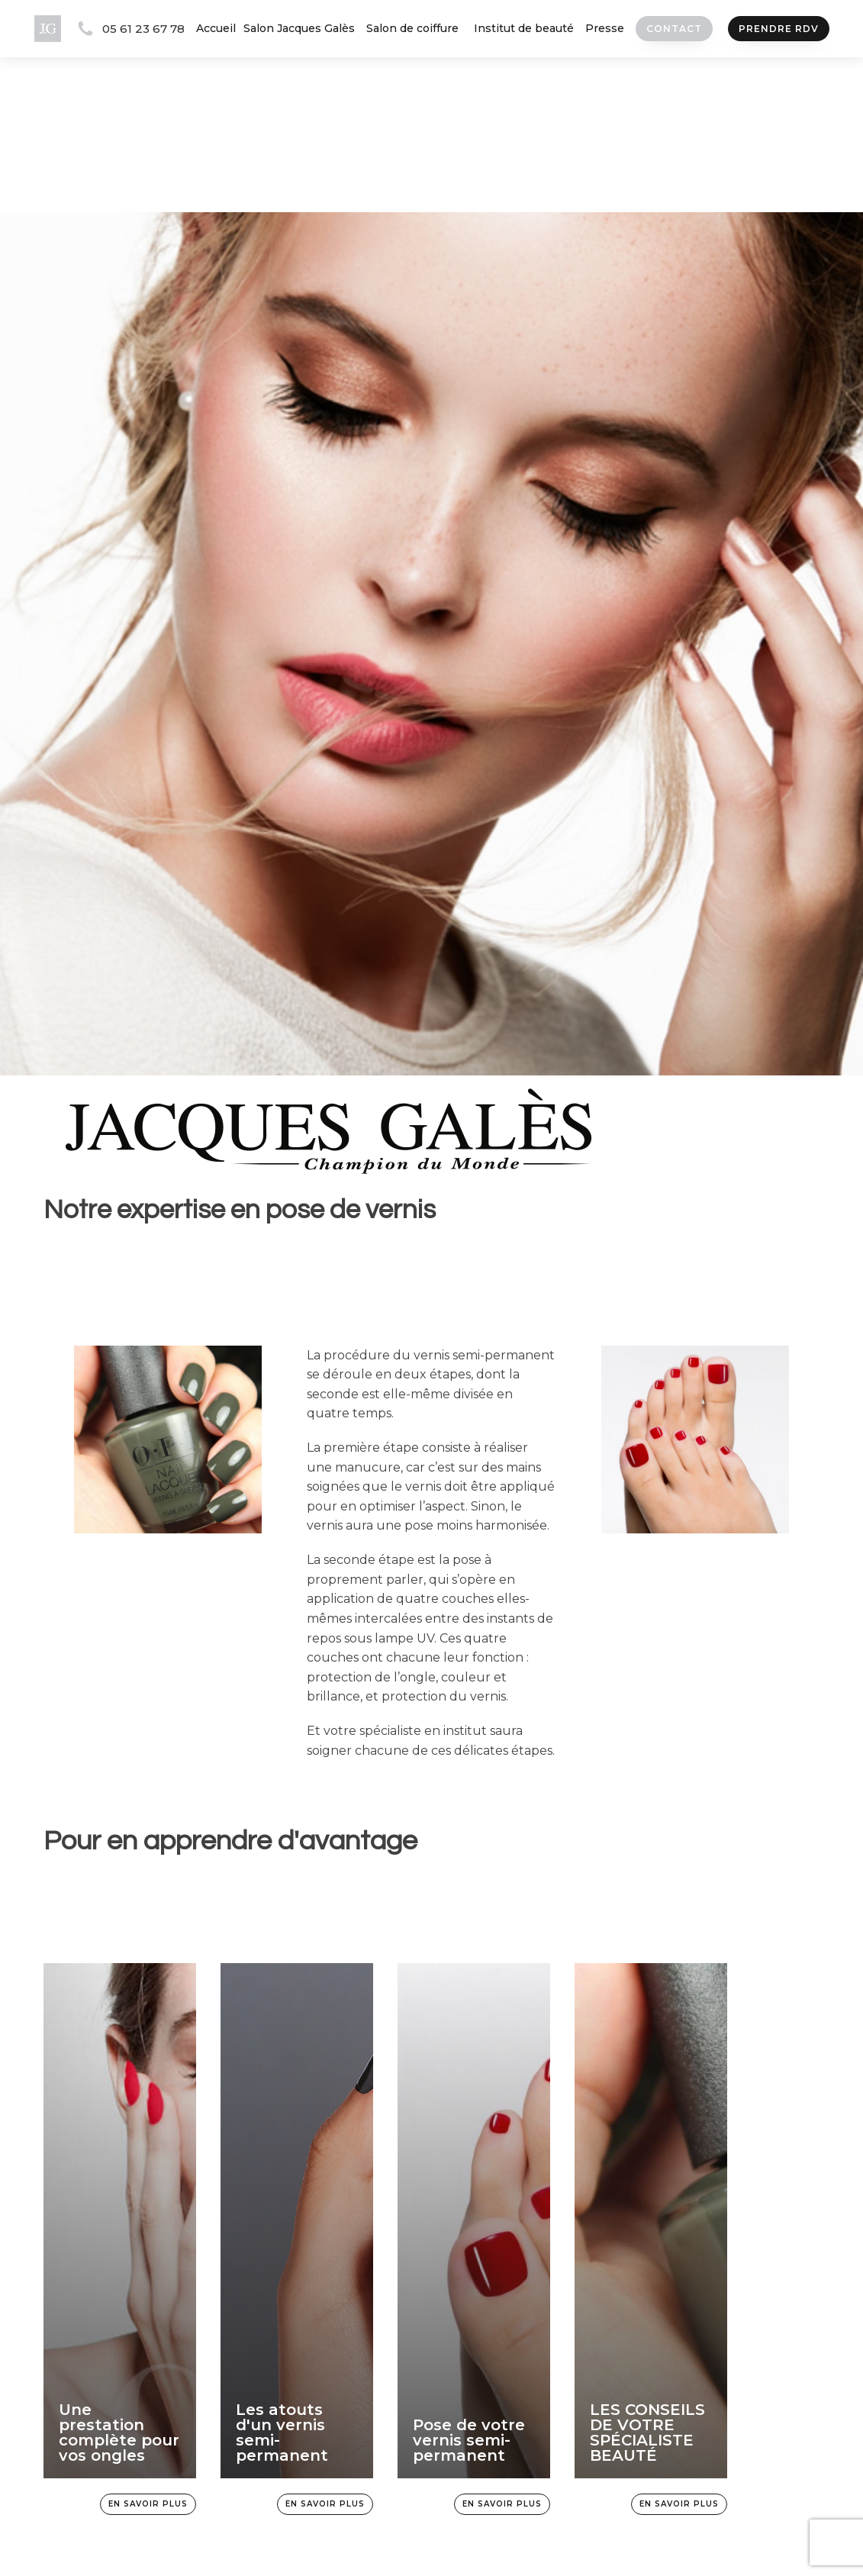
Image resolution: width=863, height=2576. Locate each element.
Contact (673, 28)
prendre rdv (778, 28)
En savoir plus (148, 2504)
